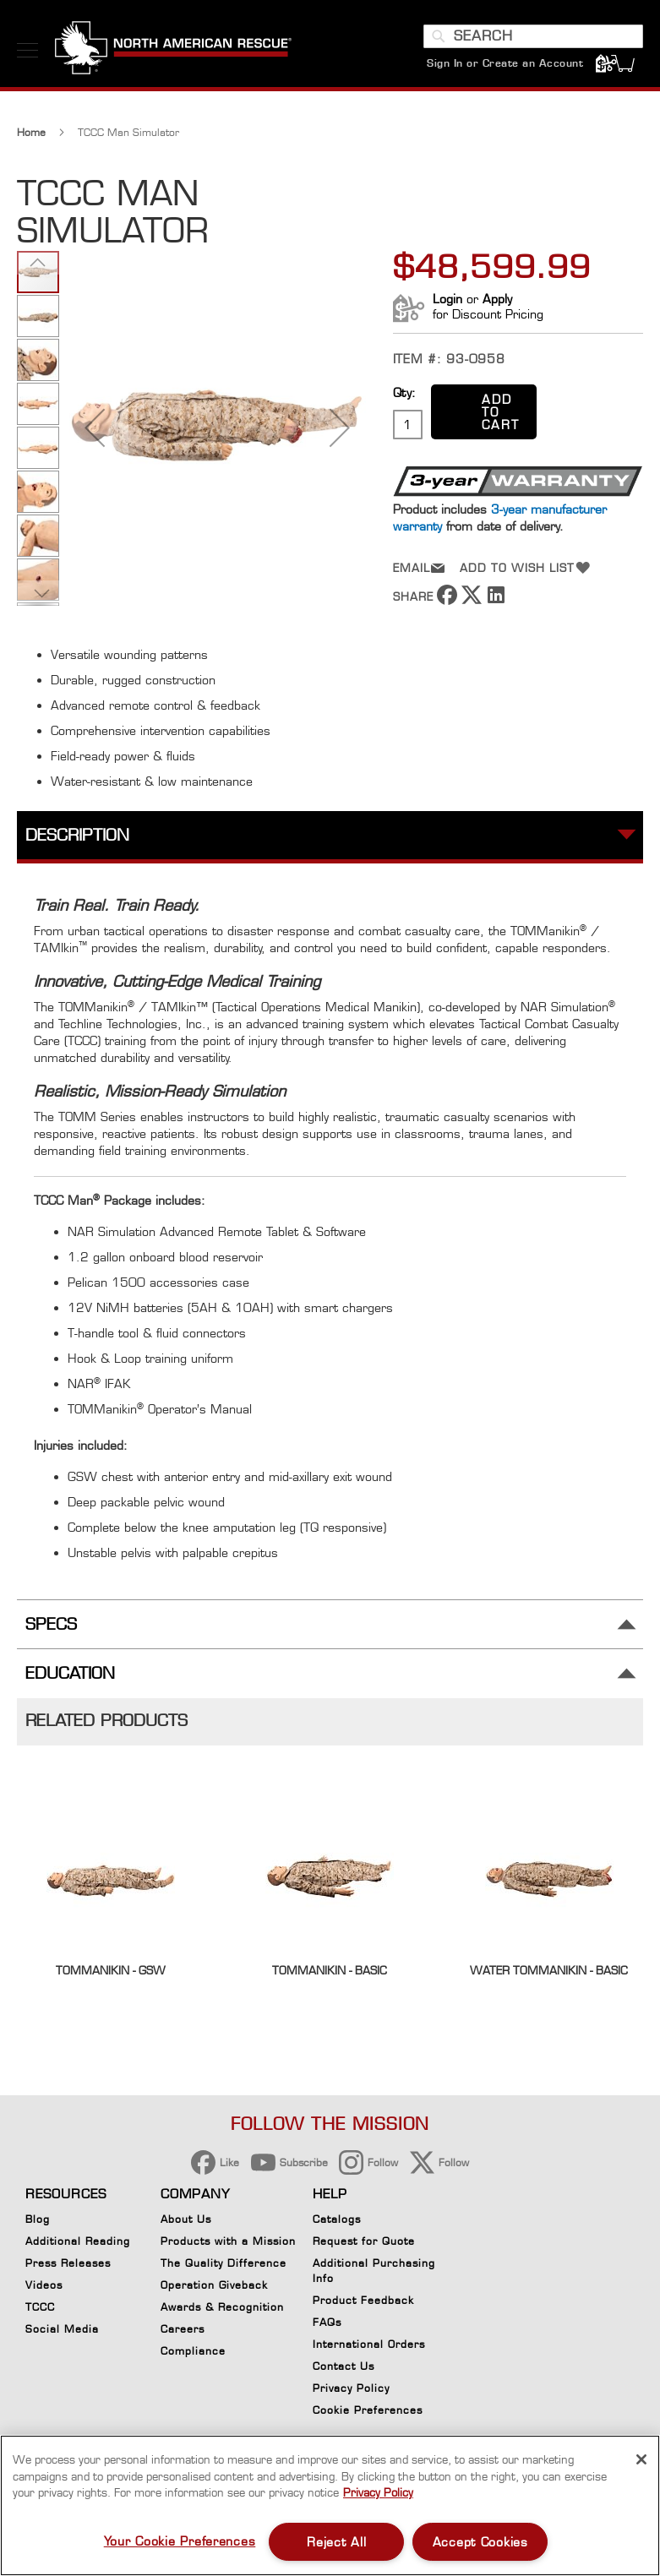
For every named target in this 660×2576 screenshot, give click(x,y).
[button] (94, 427)
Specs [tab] (51, 1624)
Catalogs (337, 2219)
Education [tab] (70, 1673)
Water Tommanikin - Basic (549, 1970)
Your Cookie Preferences (180, 2541)
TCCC (40, 2307)
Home (31, 132)
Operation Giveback (214, 2285)
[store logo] (173, 50)
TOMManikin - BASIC (329, 1970)
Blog (37, 2219)
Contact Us (343, 2366)
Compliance (193, 2351)
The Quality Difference (223, 2263)
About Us (186, 2219)
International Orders (369, 2344)
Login (447, 298)
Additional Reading (77, 2241)
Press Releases (68, 2263)
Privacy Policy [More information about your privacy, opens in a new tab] (378, 2492)
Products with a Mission (228, 2241)
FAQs (327, 2322)
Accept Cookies (480, 2542)
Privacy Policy (351, 2388)
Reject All (336, 2542)
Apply (497, 298)
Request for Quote (364, 2241)
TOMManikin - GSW (111, 1970)
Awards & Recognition (222, 2307)
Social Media (62, 2329)
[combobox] (533, 36)
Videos (44, 2285)
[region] (330, 2505)
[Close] (641, 2459)
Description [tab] (77, 835)
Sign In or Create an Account (505, 63)
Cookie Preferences (368, 2413)
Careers (183, 2329)
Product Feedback (363, 2300)
